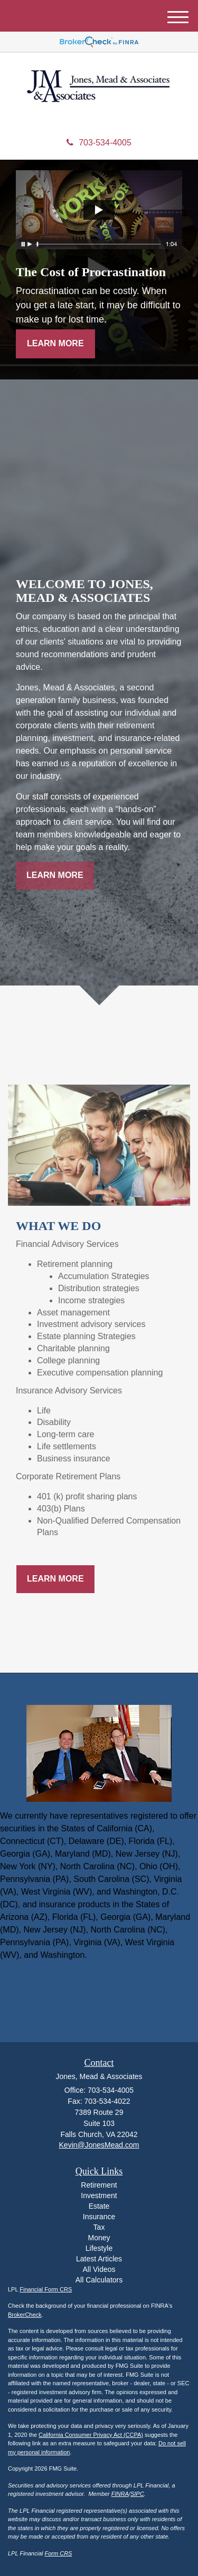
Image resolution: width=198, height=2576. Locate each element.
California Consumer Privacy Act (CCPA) (91, 2435)
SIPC (137, 2494)
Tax (99, 2227)
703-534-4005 (99, 142)
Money (99, 2237)
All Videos (98, 2269)
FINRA (120, 2494)
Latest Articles (99, 2259)
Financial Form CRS (46, 2289)
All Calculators (99, 2280)
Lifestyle (99, 2248)
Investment (99, 2195)
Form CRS (58, 2553)
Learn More (55, 343)
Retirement (99, 2185)
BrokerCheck (25, 2314)
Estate (99, 2206)
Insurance (99, 2216)
